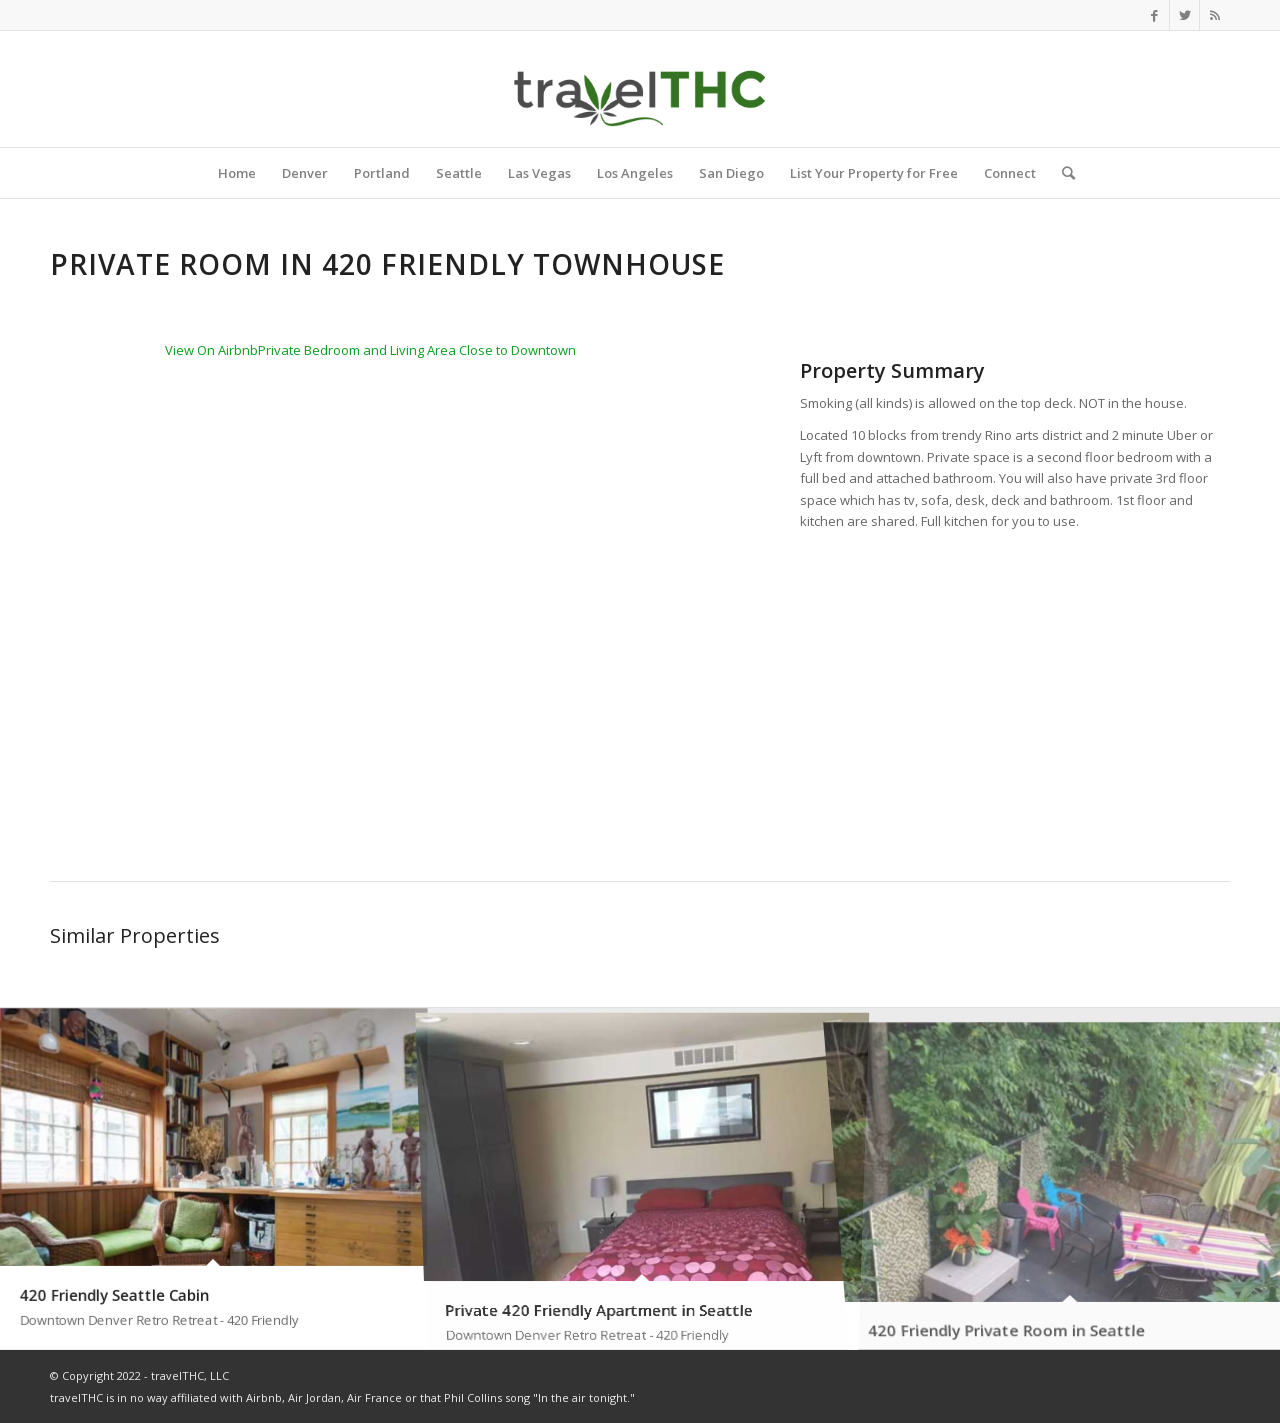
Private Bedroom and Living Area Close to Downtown (417, 350)
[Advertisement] (1015, 684)
